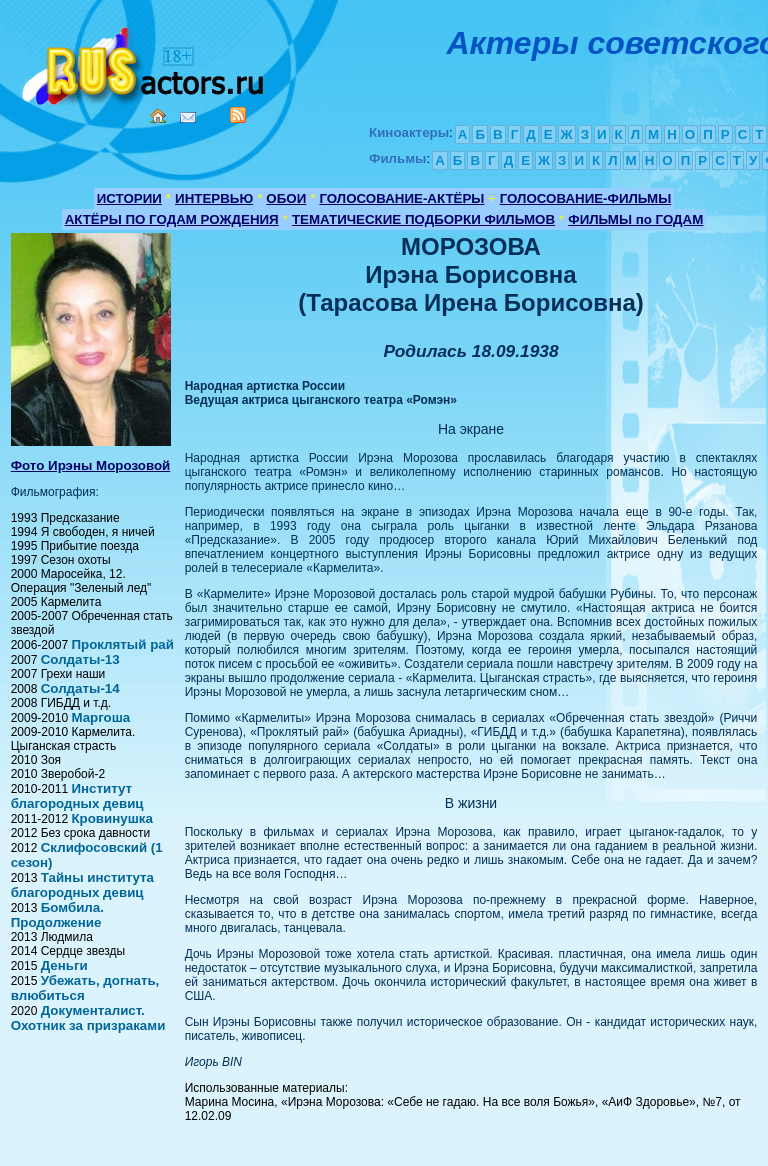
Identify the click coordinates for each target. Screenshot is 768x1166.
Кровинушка (111, 818)
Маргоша (100, 717)
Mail (188, 117)
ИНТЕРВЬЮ (214, 198)
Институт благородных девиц (77, 796)
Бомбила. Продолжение (57, 915)
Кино (145, 62)
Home (158, 116)
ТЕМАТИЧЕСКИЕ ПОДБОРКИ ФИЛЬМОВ (423, 219)
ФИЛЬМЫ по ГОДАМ (635, 219)
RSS (238, 115)
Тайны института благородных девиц (82, 885)
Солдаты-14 (80, 688)
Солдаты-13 (80, 659)
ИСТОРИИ (129, 198)
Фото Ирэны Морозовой (91, 465)
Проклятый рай (122, 644)
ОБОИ (286, 198)
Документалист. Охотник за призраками (88, 1018)
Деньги (64, 965)
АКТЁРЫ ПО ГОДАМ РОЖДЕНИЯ (172, 219)
